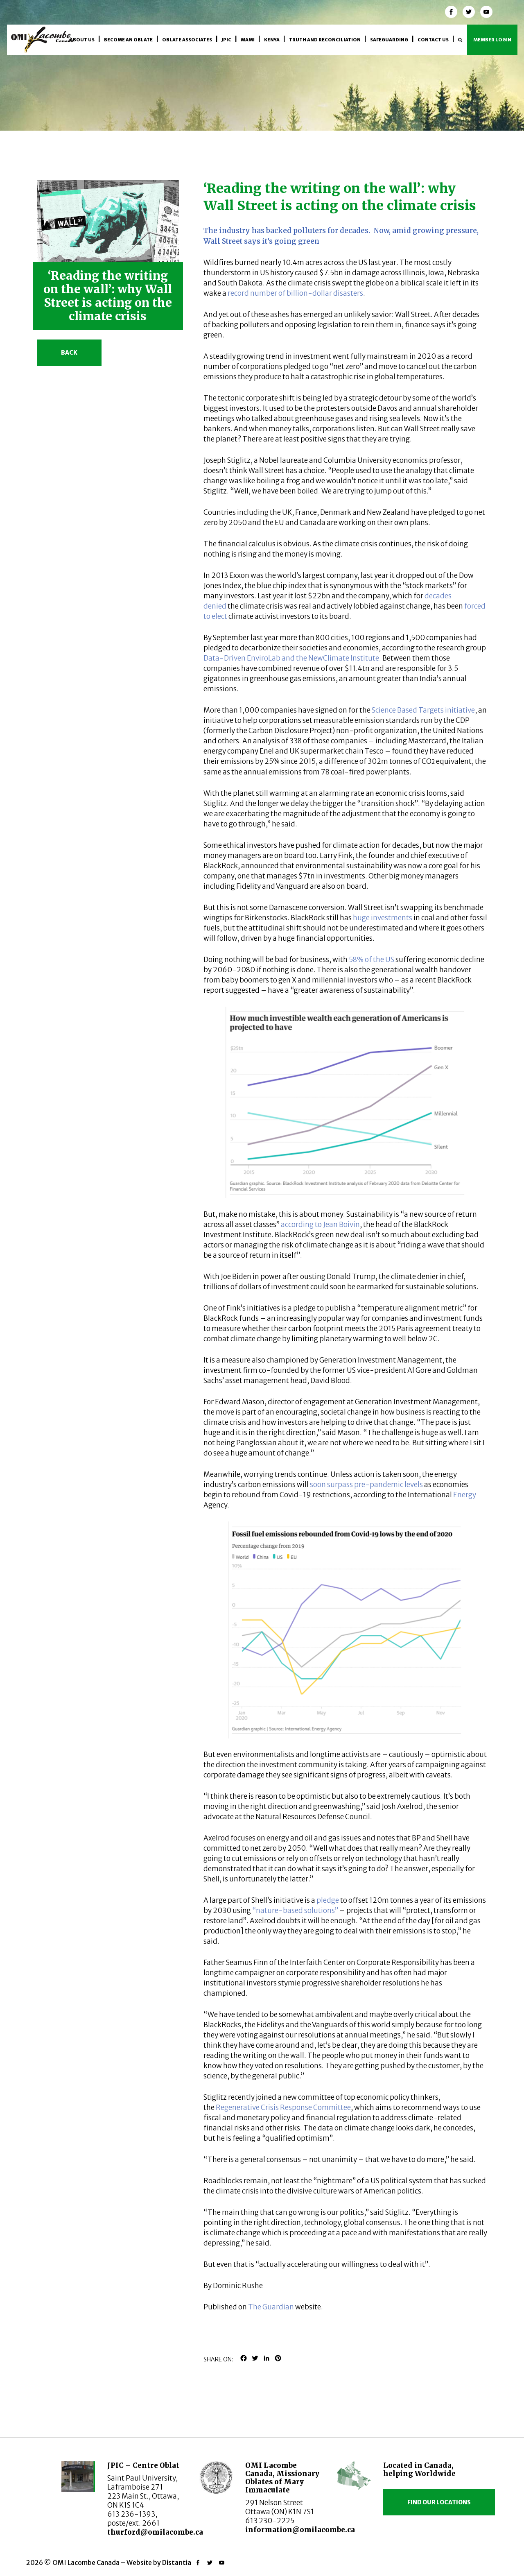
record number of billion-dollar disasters (295, 293)
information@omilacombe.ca (300, 2529)
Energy (464, 1494)
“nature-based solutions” (295, 1910)
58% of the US (371, 959)
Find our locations (439, 2502)
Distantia (176, 2562)
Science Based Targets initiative (423, 710)
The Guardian (271, 2306)
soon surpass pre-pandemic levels (366, 1484)
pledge (327, 1900)
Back (69, 352)
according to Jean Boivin (320, 1224)
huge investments (383, 917)
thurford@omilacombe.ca (155, 2532)
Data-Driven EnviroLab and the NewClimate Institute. (292, 658)
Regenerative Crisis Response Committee (283, 2107)
